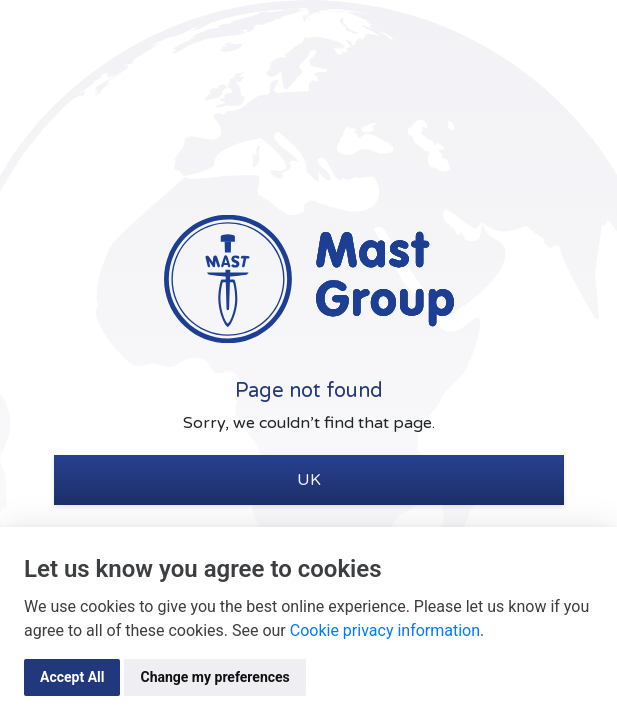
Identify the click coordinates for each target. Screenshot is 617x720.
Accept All (72, 677)
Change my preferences (214, 677)
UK (309, 480)
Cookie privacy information (385, 630)
